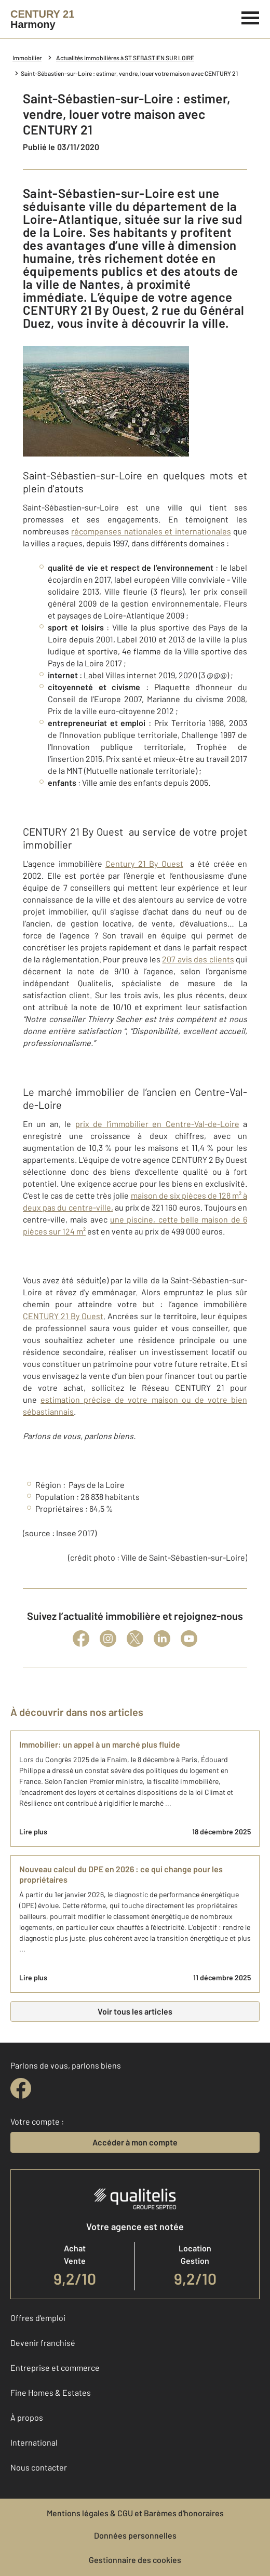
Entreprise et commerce (55, 2367)
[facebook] (20, 2088)
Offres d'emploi (37, 2318)
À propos (26, 2417)
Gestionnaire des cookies (135, 2560)
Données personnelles (135, 2535)
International (34, 2442)
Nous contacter (38, 2467)
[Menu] (250, 16)
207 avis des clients (198, 959)
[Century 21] (42, 19)
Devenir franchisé (42, 2342)
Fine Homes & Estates (50, 2392)
